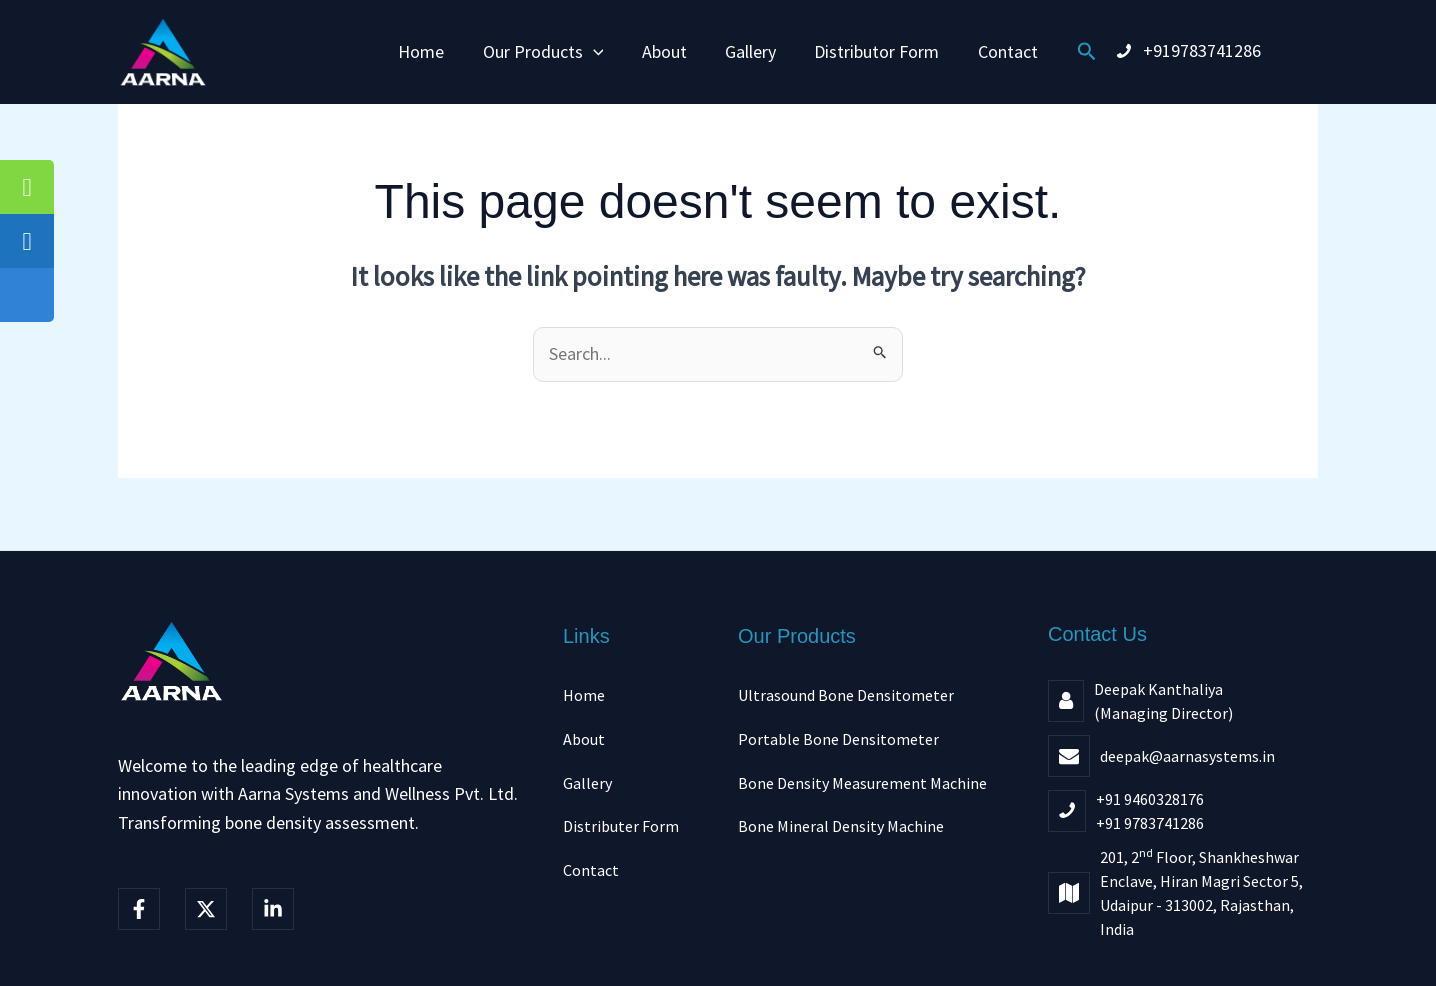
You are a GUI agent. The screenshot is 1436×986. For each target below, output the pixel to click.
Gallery (749, 51)
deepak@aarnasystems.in (1187, 756)
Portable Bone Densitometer (838, 739)
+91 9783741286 (1150, 823)
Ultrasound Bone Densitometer (846, 695)
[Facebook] (139, 909)
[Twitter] (206, 909)
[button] (596, 52)
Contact (1002, 51)
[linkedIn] (273, 909)
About (665, 51)
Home (427, 51)
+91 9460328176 (1150, 799)
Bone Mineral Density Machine (841, 826)
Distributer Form (621, 826)
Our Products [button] (546, 52)
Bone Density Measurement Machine (862, 783)
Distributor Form (873, 51)
